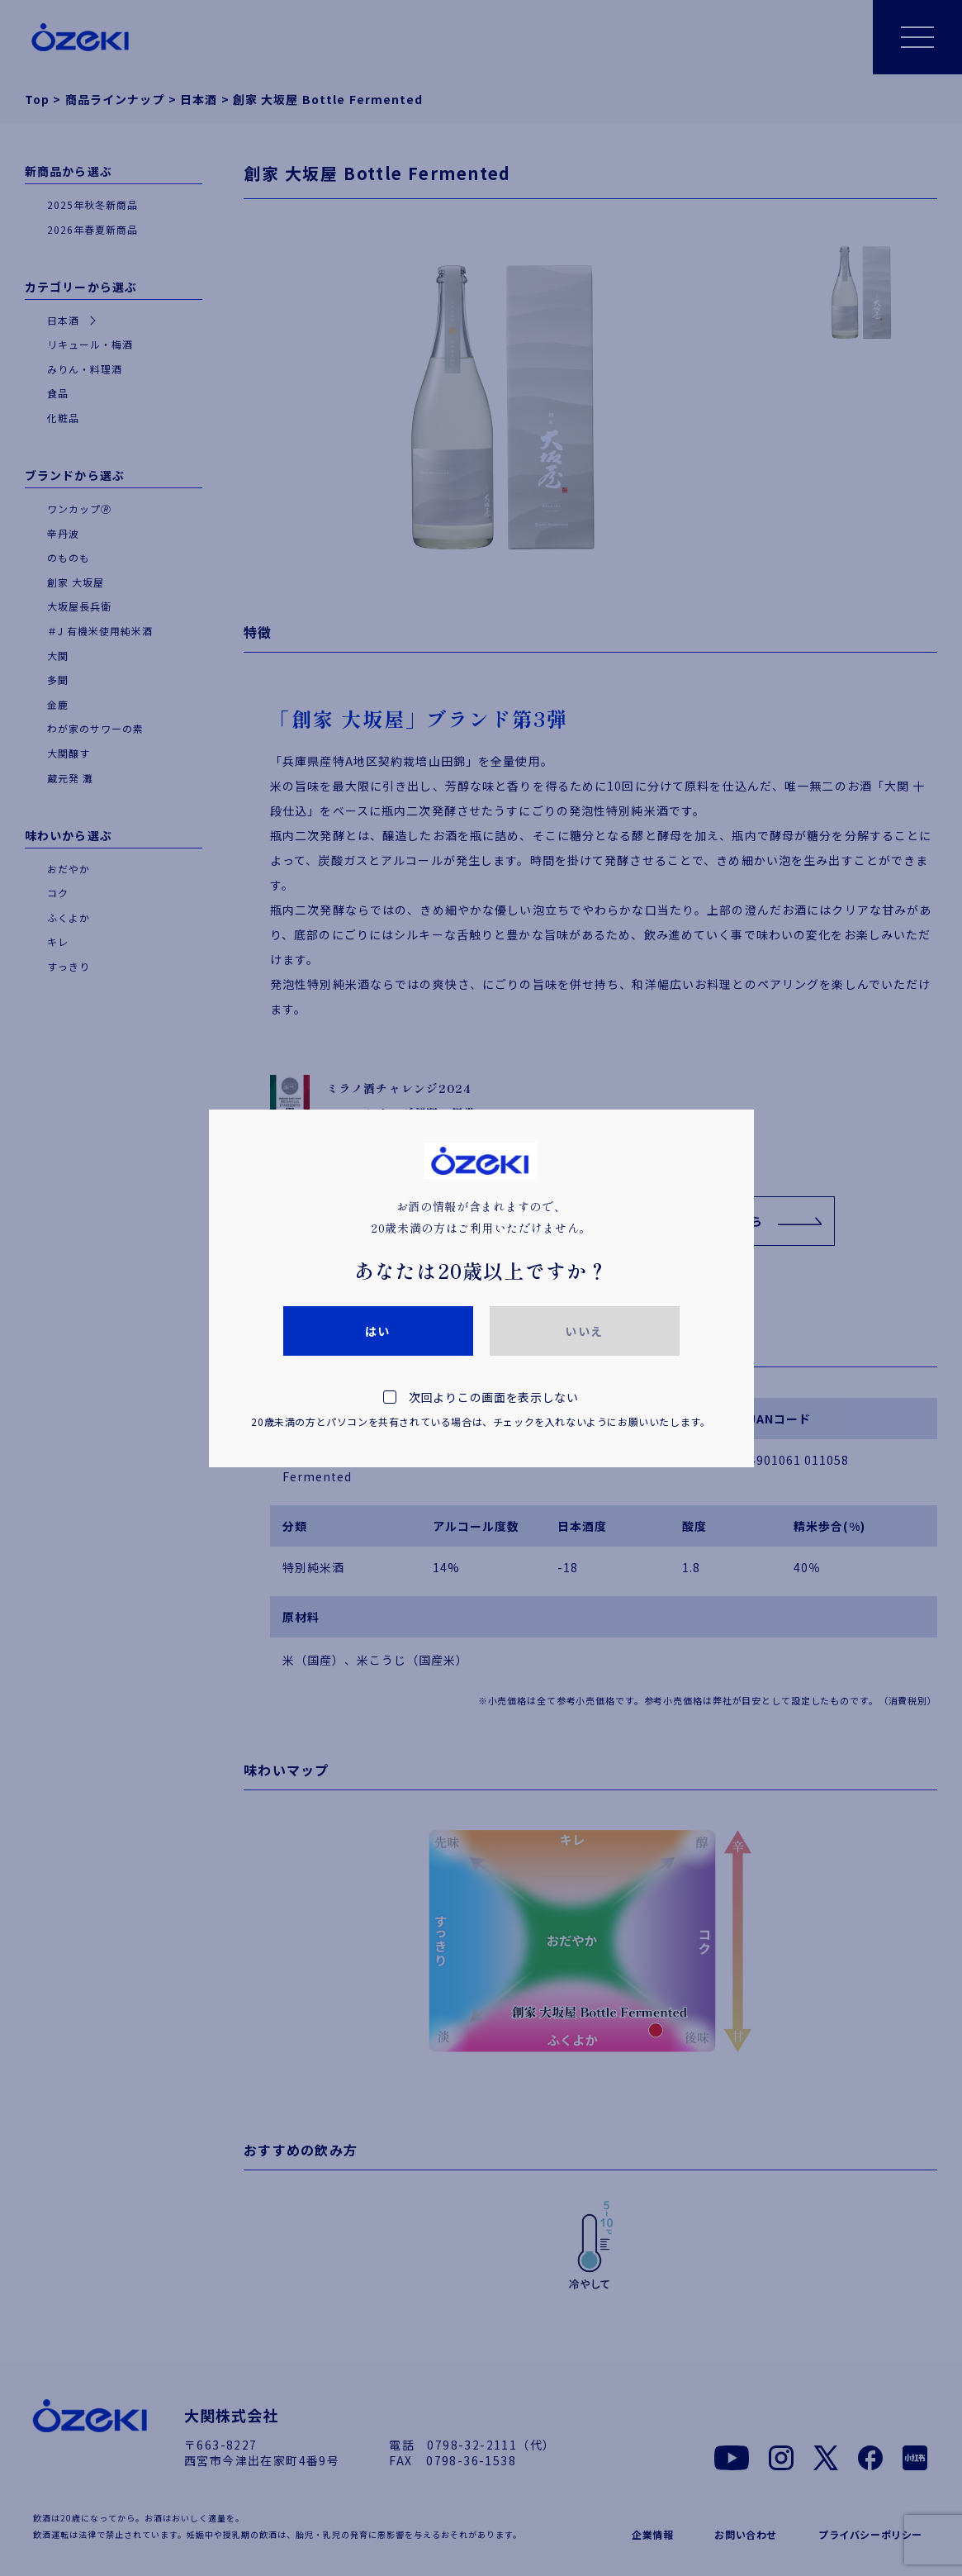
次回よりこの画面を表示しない (481, 1411)
